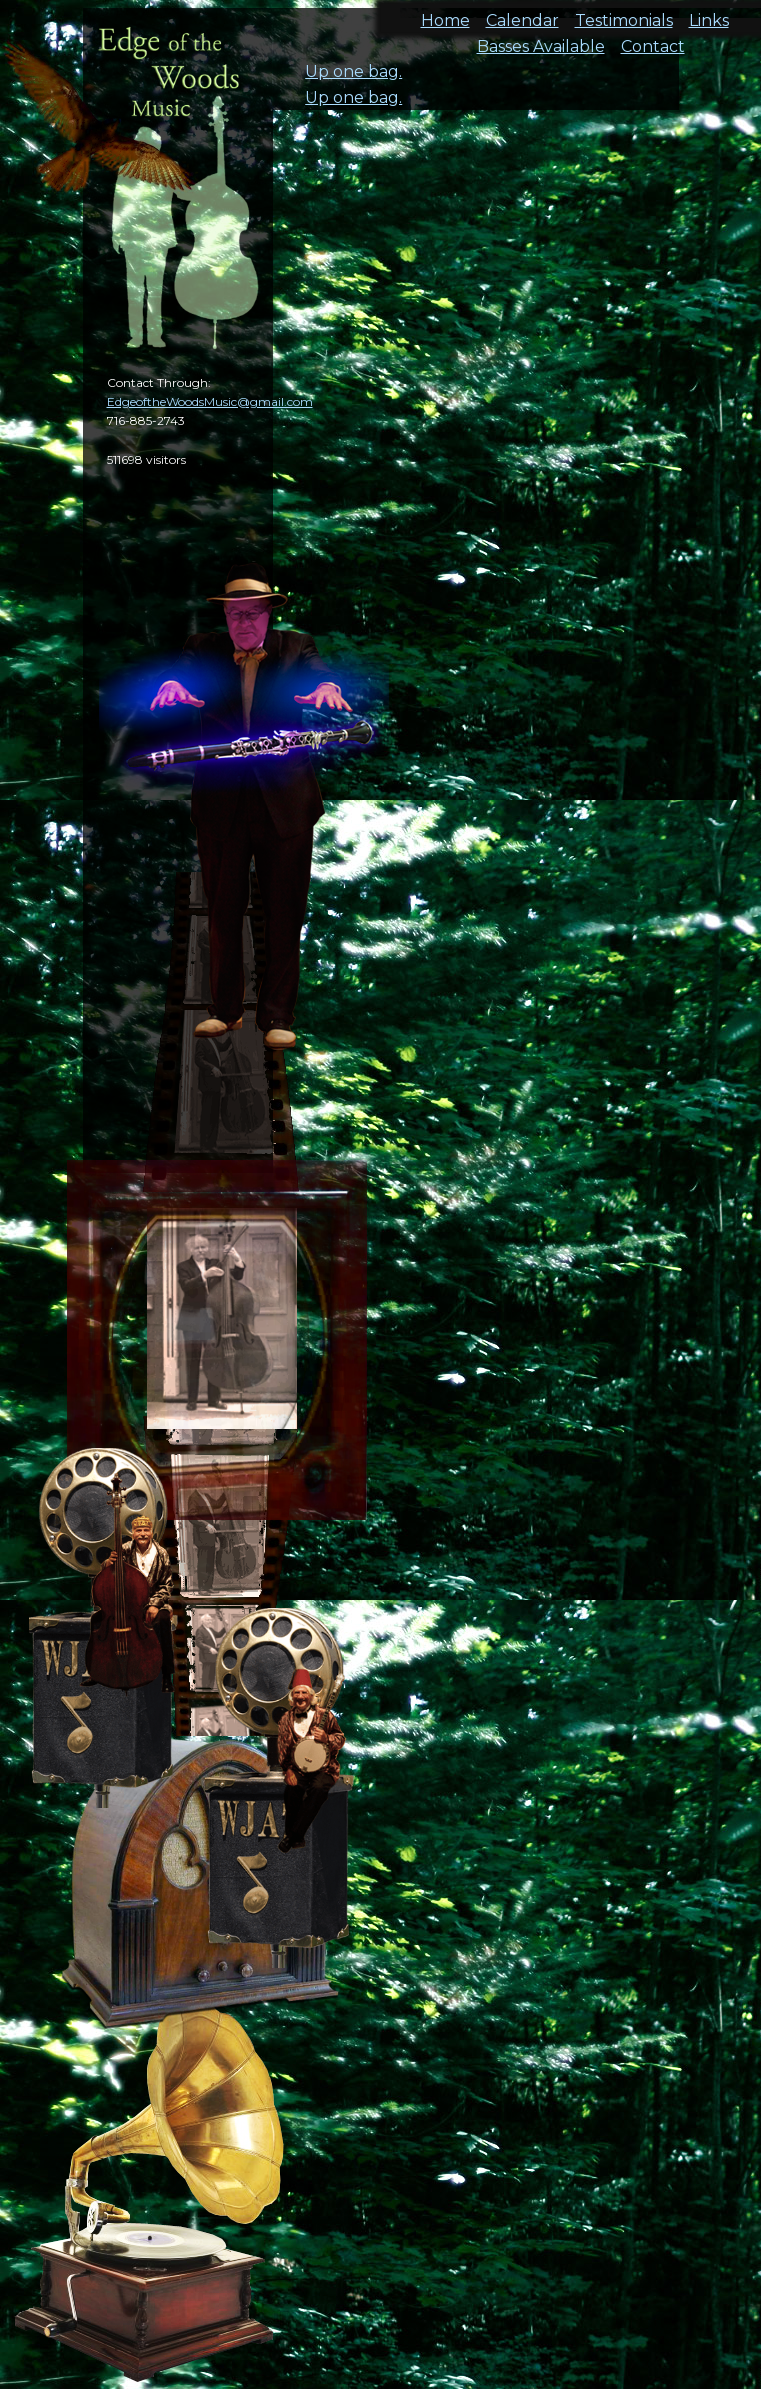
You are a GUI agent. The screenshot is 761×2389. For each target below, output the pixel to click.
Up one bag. (353, 71)
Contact (653, 40)
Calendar (522, 14)
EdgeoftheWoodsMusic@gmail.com (210, 401)
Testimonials (624, 14)
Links (709, 14)
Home (445, 14)
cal (100, 130)
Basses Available (541, 40)
